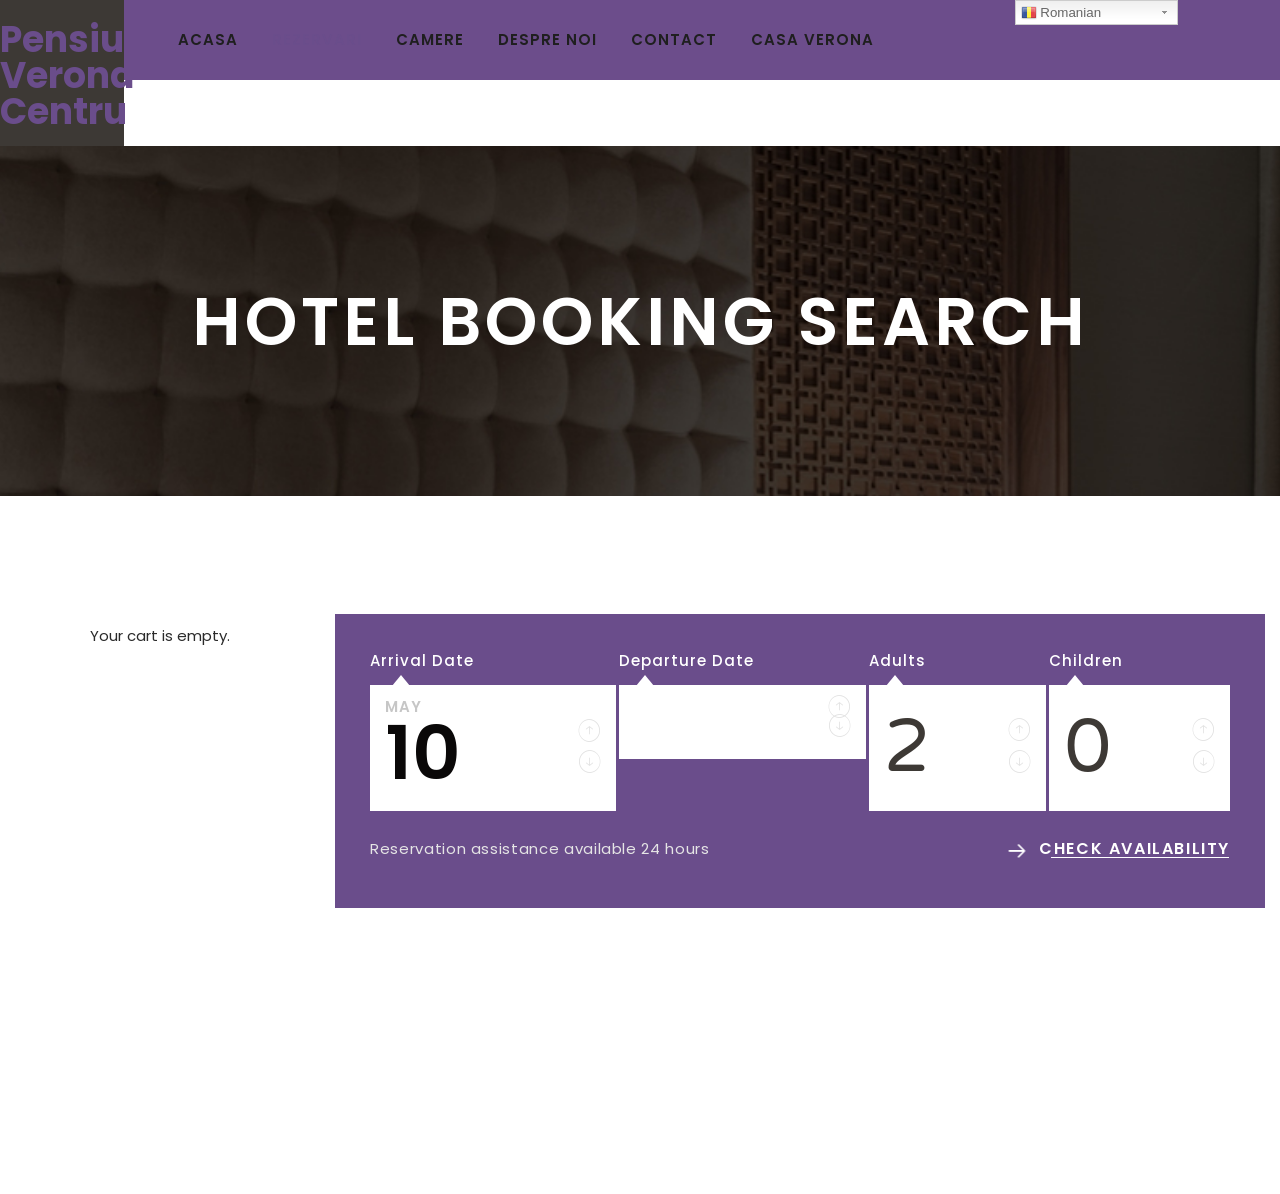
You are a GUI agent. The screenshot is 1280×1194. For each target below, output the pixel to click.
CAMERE (430, 39)
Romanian (1061, 13)
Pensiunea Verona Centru (97, 75)
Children (1086, 660)
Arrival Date (422, 660)
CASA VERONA (812, 39)
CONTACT (674, 39)
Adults (897, 660)
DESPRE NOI (547, 39)
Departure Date (686, 660)
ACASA (208, 39)
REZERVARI (317, 39)
